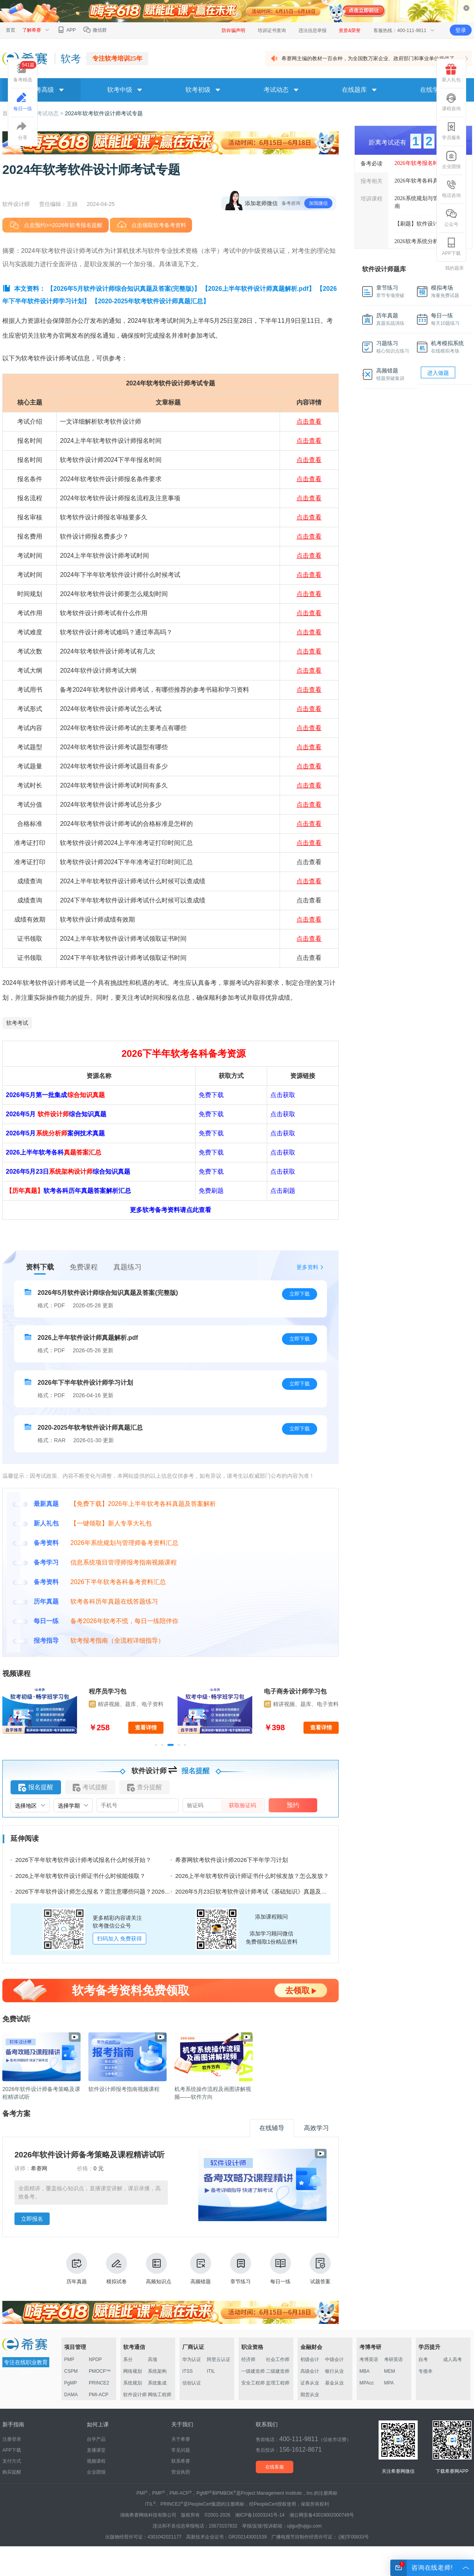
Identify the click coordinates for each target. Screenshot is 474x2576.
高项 (152, 2359)
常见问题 (180, 2450)
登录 (460, 30)
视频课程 (96, 2461)
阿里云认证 (218, 2359)
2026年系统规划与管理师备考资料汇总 (124, 1543)
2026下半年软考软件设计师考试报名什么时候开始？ (83, 1859)
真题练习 (127, 1267)
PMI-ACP (98, 2394)
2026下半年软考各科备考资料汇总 (118, 1582)
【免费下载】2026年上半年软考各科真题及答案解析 (143, 1503)
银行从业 (334, 2371)
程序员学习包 (107, 1691)
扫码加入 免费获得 (119, 1938)
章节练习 (240, 2268)
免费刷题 (211, 1190)
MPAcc (366, 2383)
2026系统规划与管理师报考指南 (430, 202)
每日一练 (280, 2268)
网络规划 (132, 2371)
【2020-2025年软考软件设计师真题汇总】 (150, 301)
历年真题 (76, 2268)
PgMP (70, 2383)
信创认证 (191, 2383)
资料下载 (40, 1267)
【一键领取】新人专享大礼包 (111, 1523)
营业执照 (180, 2472)
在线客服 (274, 2467)
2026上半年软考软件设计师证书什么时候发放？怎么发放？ (252, 1875)
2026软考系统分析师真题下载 (430, 241)
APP (66, 30)
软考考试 (17, 1023)
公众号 (451, 217)
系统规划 (132, 2383)
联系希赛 (180, 2461)
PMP (69, 2359)
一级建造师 (253, 2371)
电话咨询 (451, 188)
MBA (364, 2371)
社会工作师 (277, 2359)
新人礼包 (451, 73)
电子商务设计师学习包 (295, 1691)
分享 (23, 131)
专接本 (425, 2371)
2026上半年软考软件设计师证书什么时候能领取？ (80, 1875)
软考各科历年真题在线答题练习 (114, 1601)
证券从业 (309, 2383)
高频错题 (200, 2268)
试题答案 (320, 2268)
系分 (128, 2359)
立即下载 (299, 1294)
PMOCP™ (100, 2371)
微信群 (95, 30)
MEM (389, 2371)
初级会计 (309, 2359)
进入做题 (438, 373)
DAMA (71, 2394)
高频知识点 (158, 2268)
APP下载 (451, 246)
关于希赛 (180, 2439)
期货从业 (309, 2394)
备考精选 (24, 71)
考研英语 (393, 2359)
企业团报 (451, 159)
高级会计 (309, 2371)
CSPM (71, 2371)
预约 (293, 1805)
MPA (389, 2383)
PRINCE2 (99, 2383)
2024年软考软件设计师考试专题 (104, 113)
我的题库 (454, 268)
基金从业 (334, 2383)
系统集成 (157, 2383)
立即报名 (32, 2219)
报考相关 (371, 181)
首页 (10, 30)
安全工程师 (253, 2383)
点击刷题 (282, 1190)
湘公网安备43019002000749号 (321, 2515)
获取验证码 (242, 1805)
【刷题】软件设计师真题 (425, 224)
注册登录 (11, 2439)
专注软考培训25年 (117, 58)
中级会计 (334, 2359)
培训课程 (371, 198)
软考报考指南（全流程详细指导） (117, 1640)
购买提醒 (11, 2472)
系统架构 (157, 2371)
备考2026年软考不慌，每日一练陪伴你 (124, 1621)
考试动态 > (51, 113)
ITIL (211, 2371)
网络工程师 (159, 2394)
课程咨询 (451, 102)
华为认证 (191, 2359)
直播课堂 (96, 2450)
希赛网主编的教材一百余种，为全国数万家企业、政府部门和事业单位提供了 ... (371, 58)
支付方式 (11, 2461)
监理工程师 (277, 2383)
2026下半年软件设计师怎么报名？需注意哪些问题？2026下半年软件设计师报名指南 (125, 1891)
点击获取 (282, 1095)
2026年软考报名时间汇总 (425, 163)
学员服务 (451, 131)
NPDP (95, 2359)
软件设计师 (135, 2394)
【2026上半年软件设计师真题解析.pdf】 (258, 288)
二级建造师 (277, 2371)
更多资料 (307, 1267)
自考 (423, 2359)
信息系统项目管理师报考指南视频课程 (123, 1562)
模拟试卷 (116, 2268)
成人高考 (452, 2359)
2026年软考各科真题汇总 (425, 181)
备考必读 (371, 163)
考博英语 (368, 2359)
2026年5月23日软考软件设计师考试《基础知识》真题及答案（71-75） (267, 1891)
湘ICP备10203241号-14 (260, 2515)
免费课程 (84, 1267)
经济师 (248, 2359)
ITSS (187, 2371)
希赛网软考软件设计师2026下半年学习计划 (231, 1859)
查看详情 (146, 1727)
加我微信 (318, 203)
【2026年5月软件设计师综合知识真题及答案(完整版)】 (123, 288)
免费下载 (211, 1095)
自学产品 (96, 2439)
